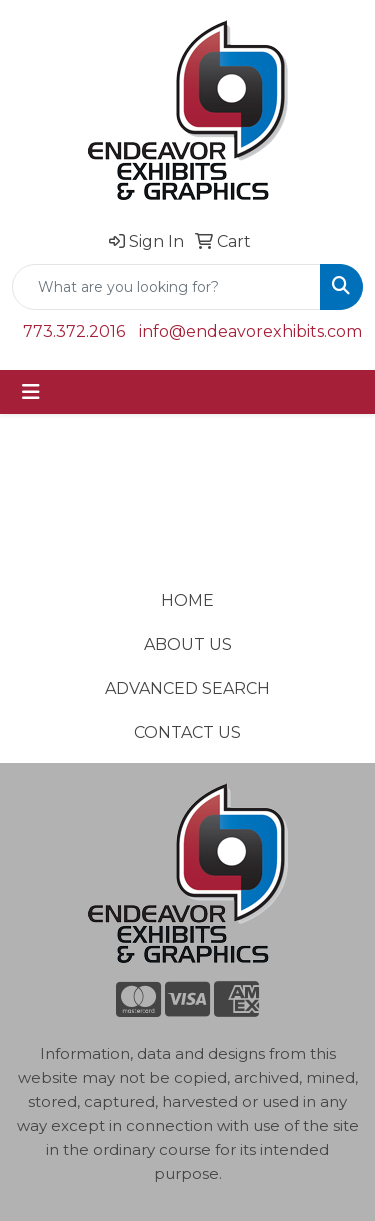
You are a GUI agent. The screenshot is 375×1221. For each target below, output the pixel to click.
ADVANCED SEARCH (187, 688)
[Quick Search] (166, 287)
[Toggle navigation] (31, 392)
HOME (187, 600)
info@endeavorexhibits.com (250, 331)
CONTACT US (187, 732)
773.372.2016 (74, 331)
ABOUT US (188, 644)
